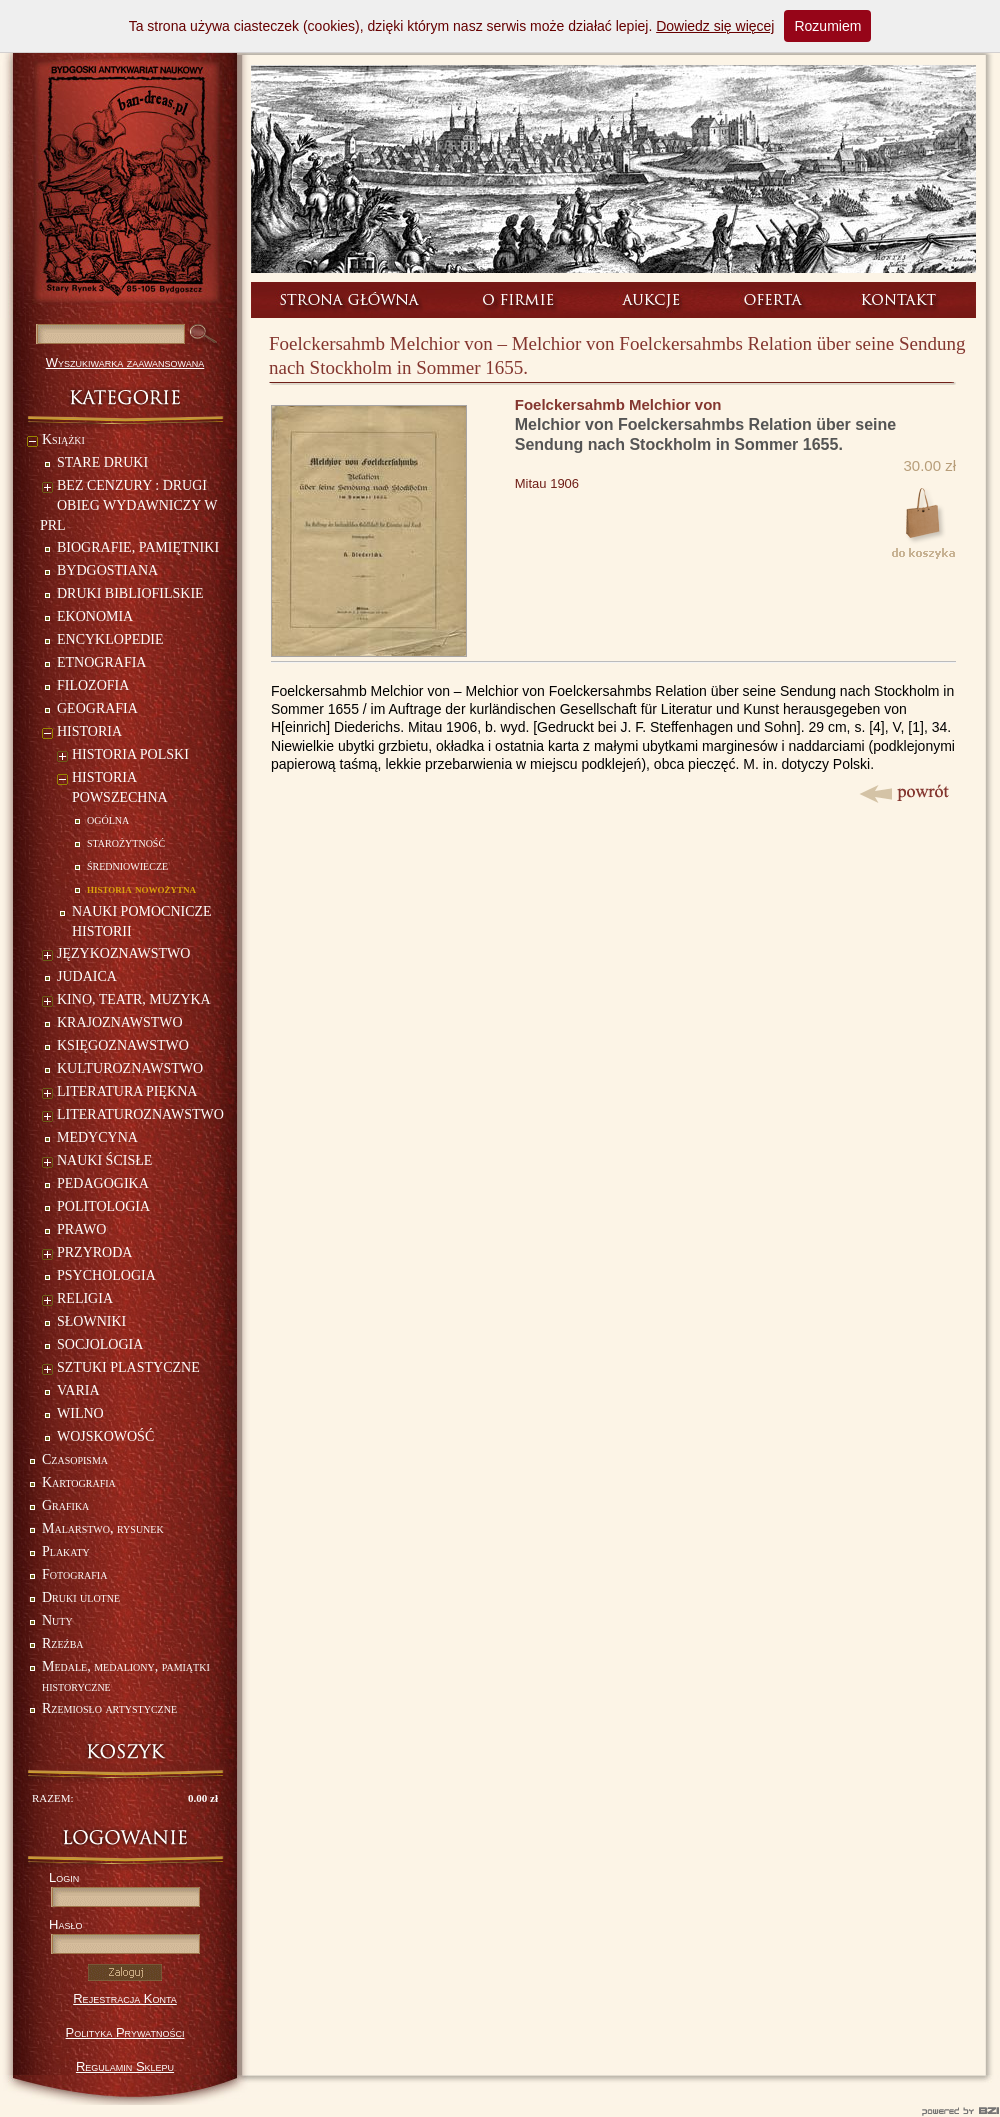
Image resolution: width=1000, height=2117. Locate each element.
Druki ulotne (81, 1597)
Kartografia (79, 1482)
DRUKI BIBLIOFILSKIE (130, 593)
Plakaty (66, 1551)
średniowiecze (127, 865)
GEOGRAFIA (97, 708)
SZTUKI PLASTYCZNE (121, 1369)
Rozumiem (827, 26)
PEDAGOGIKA (103, 1183)
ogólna (108, 819)
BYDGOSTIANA (107, 570)
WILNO (80, 1413)
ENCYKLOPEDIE (110, 639)
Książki (56, 441)
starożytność (126, 842)
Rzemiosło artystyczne (109, 1708)
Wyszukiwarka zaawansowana (125, 362)
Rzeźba (63, 1643)
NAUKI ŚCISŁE (97, 1162)
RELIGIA (77, 1300)
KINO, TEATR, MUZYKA (126, 1001)
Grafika (65, 1505)
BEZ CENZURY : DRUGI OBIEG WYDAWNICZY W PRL (128, 505)
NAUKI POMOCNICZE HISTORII (142, 921)
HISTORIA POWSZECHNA (112, 787)
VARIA (78, 1390)
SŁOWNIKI (91, 1321)
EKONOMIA (95, 616)
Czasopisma (75, 1459)
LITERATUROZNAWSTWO (133, 1116)
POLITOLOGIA (103, 1206)
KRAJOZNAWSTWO (120, 1022)
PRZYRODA (87, 1254)
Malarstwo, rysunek (103, 1528)
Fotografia (74, 1574)
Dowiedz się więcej (715, 26)
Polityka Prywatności (125, 2032)
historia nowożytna (141, 888)
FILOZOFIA (93, 685)
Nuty (57, 1620)
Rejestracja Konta (125, 1998)
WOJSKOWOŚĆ (105, 1436)
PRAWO (81, 1229)
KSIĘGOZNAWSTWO (123, 1045)
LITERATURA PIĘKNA (119, 1093)
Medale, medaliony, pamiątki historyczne (126, 1676)
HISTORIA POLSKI (123, 756)
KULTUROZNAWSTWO (130, 1068)
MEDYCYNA (97, 1137)
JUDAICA (87, 976)
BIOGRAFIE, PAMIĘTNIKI (138, 547)
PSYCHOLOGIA (106, 1275)
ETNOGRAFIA (101, 662)
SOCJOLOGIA (100, 1344)
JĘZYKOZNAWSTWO (116, 955)
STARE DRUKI (102, 462)
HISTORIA (82, 733)
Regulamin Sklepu (125, 2066)
